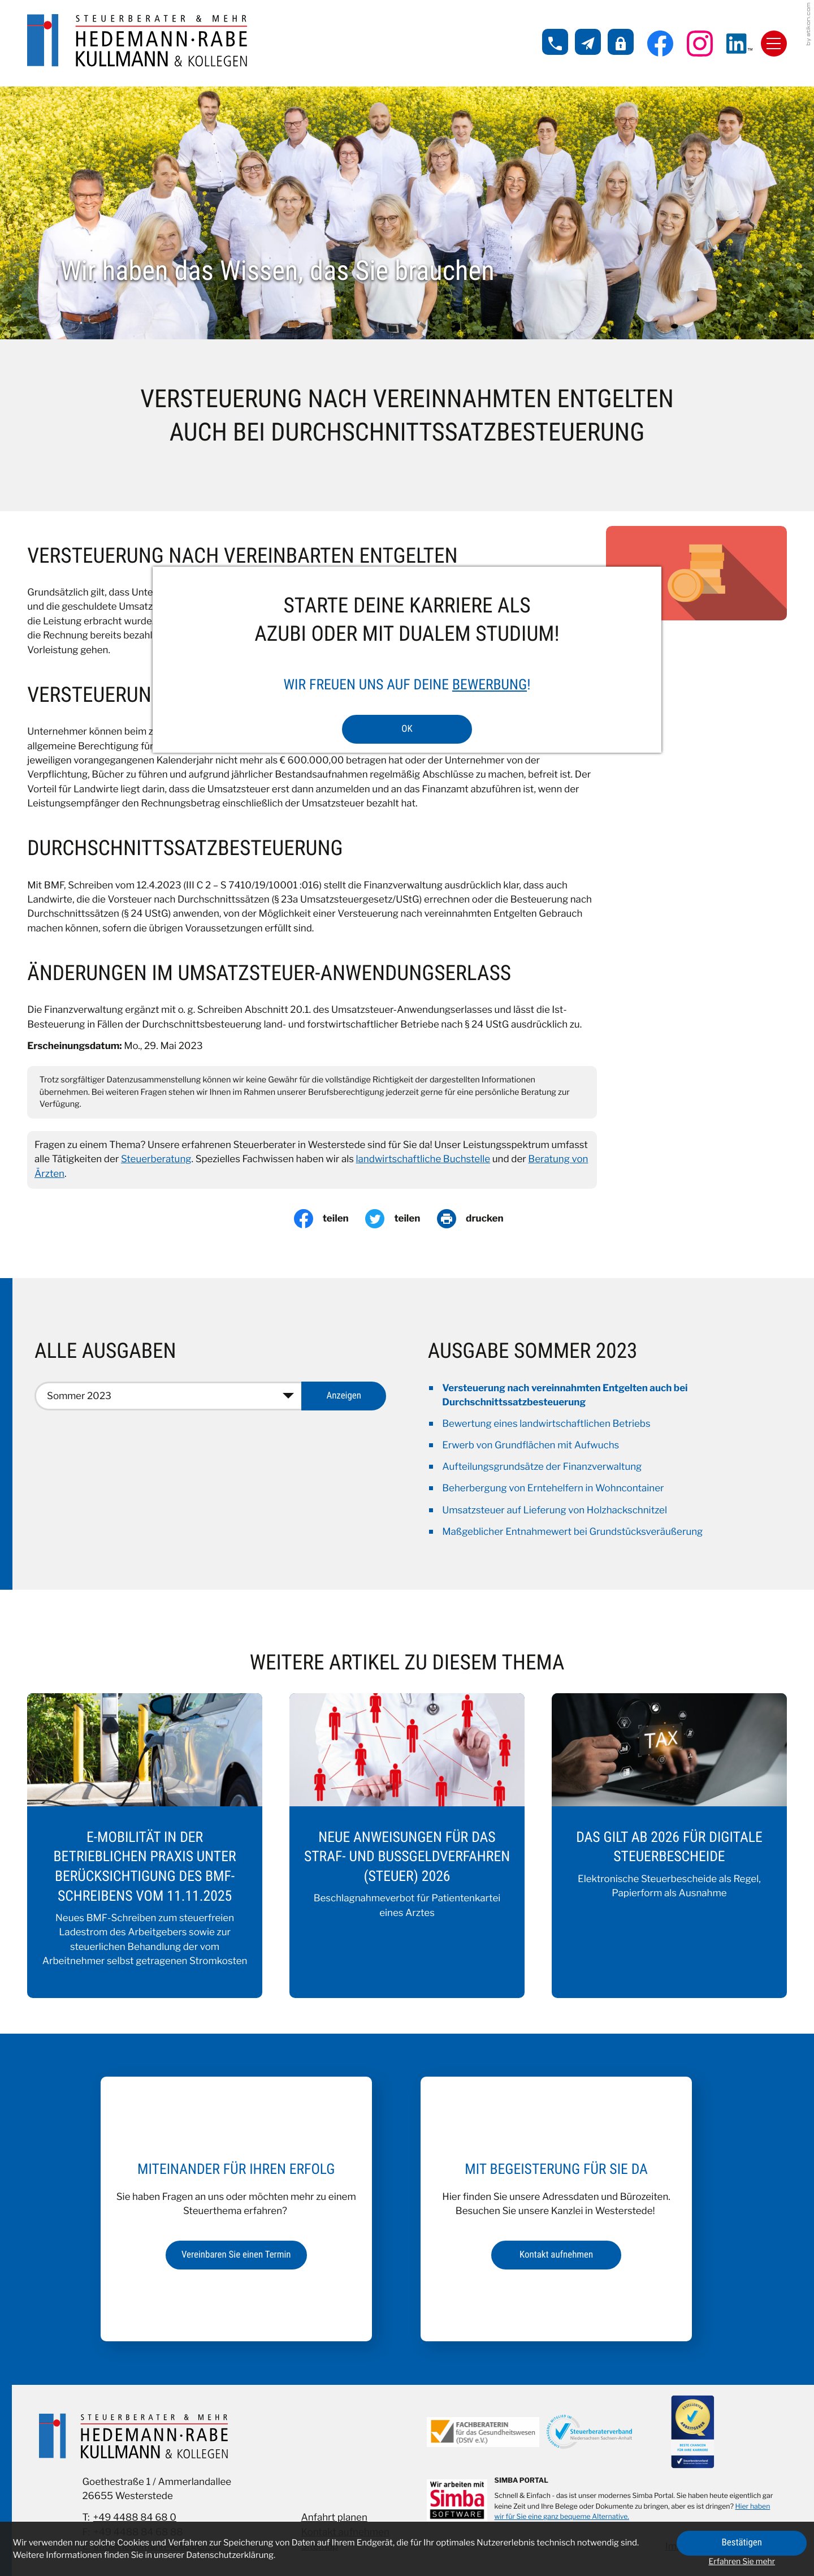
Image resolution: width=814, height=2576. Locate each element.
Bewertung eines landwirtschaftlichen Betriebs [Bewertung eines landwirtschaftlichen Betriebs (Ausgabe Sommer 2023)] (546, 1424)
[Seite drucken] (478, 1218)
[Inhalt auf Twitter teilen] (401, 1218)
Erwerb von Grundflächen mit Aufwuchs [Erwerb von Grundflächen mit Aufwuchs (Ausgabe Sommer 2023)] (530, 1445)
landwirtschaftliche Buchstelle (423, 1159)
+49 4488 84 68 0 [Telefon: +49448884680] (134, 2517)
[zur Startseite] (137, 41)
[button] (555, 42)
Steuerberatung (156, 1159)
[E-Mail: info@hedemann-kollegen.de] (588, 42)
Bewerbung (489, 684)
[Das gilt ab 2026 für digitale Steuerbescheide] (669, 1845)
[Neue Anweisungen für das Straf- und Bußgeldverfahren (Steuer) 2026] (407, 1845)
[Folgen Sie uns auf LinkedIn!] (739, 44)
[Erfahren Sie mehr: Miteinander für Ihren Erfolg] (236, 2255)
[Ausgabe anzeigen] (343, 1396)
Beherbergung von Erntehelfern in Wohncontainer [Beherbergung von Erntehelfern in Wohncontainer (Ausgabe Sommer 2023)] (553, 1488)
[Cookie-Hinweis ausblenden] (742, 2543)
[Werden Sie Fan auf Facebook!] (660, 44)
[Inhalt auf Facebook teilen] (330, 1218)
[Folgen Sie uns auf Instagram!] (700, 44)
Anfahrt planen (334, 2517)
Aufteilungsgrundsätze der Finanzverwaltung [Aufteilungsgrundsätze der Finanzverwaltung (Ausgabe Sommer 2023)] (542, 1467)
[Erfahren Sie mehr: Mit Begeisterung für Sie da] (556, 2255)
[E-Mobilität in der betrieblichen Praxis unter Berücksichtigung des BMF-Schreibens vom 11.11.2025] (144, 1845)
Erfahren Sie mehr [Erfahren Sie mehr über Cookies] (741, 2561)
